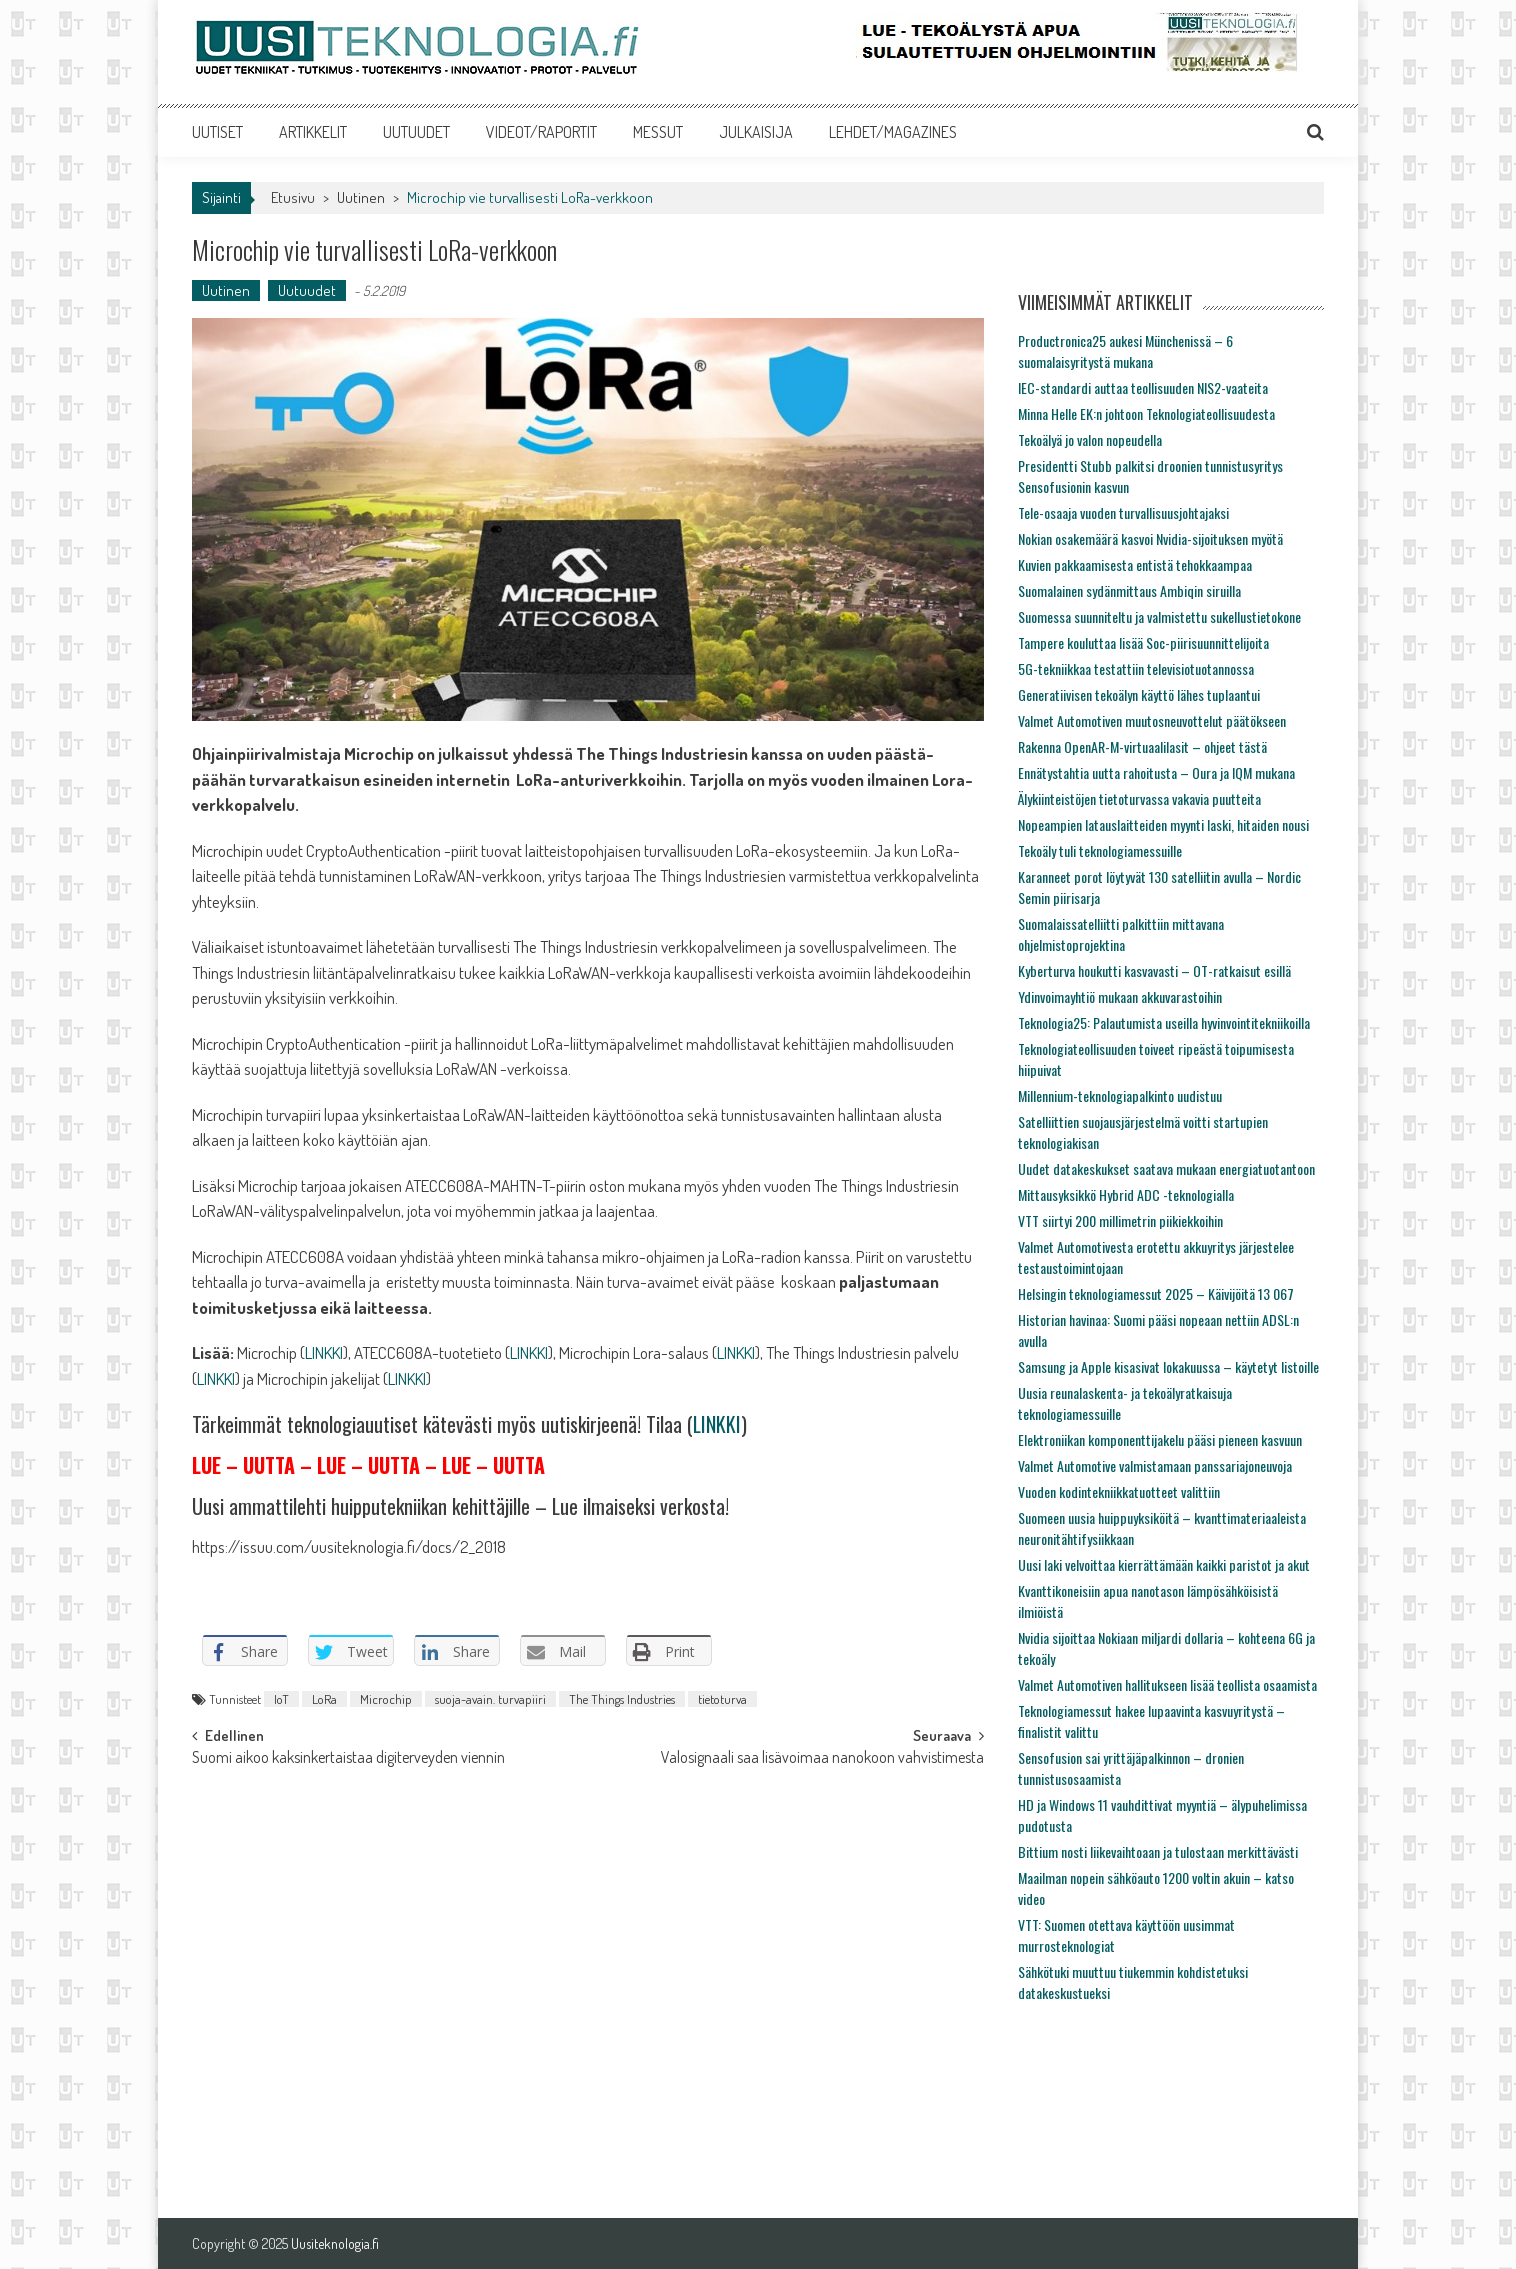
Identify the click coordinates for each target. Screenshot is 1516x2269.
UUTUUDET (416, 132)
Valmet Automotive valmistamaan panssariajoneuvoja (1155, 1465)
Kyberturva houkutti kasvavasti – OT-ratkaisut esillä (1154, 970)
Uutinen (361, 197)
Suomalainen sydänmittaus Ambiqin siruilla (1129, 590)
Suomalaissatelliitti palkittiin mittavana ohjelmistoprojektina (1121, 934)
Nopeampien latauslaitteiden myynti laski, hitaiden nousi (1163, 824)
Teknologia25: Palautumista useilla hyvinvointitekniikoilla (1164, 1022)
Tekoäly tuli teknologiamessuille (1100, 850)
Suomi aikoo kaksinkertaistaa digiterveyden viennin (348, 1759)
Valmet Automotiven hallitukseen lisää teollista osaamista (1167, 1684)
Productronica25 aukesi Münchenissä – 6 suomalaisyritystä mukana (1125, 351)
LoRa (324, 1699)
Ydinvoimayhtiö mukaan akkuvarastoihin (1120, 996)
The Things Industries (622, 1699)
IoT (281, 1699)
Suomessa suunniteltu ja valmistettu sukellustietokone (1159, 616)
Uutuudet (307, 290)
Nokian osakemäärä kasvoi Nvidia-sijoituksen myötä (1150, 538)
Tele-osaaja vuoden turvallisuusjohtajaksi (1123, 512)
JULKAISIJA (756, 132)
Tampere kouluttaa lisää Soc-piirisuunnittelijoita (1143, 642)
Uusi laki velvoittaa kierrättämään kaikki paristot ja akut (1164, 1564)
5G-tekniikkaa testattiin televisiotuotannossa (1136, 668)
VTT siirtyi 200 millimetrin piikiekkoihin (1120, 1220)
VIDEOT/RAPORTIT (541, 132)
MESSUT (658, 132)
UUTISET (217, 132)
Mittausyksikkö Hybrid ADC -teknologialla (1126, 1194)
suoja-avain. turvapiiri (490, 1699)
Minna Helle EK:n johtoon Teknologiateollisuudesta (1146, 413)
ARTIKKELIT (313, 132)
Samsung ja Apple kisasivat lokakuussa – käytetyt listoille (1168, 1366)
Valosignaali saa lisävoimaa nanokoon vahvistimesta (822, 1759)
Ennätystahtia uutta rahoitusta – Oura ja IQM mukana (1156, 772)
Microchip (386, 1699)
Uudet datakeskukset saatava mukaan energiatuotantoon (1166, 1168)
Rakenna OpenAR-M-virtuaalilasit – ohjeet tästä (1142, 746)
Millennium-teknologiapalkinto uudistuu (1120, 1095)
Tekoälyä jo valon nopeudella (1090, 439)
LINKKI (324, 1352)
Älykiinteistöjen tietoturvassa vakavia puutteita (1139, 798)
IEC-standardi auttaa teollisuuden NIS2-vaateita (1143, 387)
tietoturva (722, 1699)
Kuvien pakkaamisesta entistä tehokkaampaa (1135, 564)
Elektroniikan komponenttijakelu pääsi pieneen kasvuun (1160, 1439)
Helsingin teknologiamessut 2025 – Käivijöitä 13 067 (1156, 1293)
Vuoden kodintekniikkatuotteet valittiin (1119, 1491)
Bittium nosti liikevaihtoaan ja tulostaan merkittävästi (1158, 1851)
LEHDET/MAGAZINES (893, 132)
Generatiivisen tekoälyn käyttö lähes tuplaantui (1139, 694)
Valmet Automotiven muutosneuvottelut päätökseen (1152, 720)
